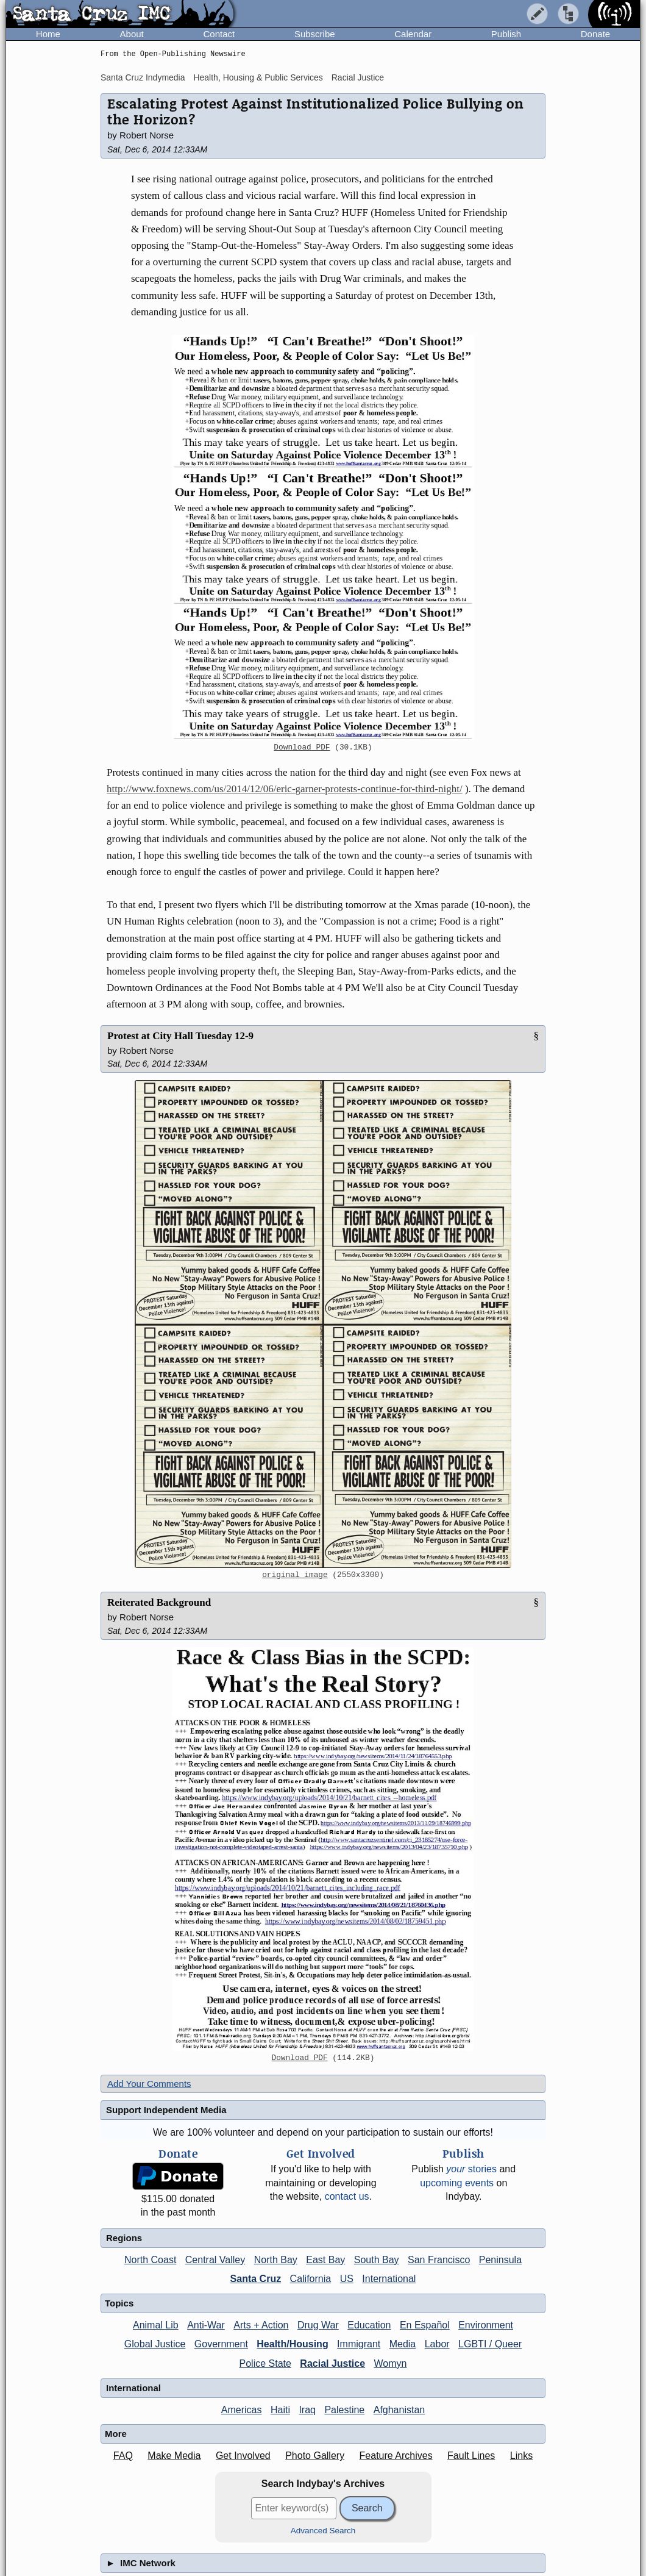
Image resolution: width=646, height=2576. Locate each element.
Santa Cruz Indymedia (143, 77)
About (132, 34)
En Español (425, 2325)
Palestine (344, 2410)
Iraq (307, 2410)
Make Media (174, 2455)
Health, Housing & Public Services (257, 77)
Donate (595, 34)
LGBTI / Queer (490, 2344)
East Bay (325, 2260)
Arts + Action (260, 2325)
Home (48, 34)
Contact (219, 34)
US (346, 2279)
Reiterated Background (159, 1602)
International (389, 2279)
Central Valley (215, 2260)
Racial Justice (358, 77)
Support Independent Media (166, 2110)
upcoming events (457, 2183)
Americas (241, 2410)
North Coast (150, 2260)
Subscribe (314, 34)
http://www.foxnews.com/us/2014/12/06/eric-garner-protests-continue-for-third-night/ (285, 789)
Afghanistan (399, 2410)
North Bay (275, 2260)
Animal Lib (156, 2325)
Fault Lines (471, 2455)
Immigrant (358, 2344)
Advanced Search (323, 2530)
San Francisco (439, 2260)
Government (221, 2344)
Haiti (280, 2410)
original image (295, 1575)
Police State (265, 2363)
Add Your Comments (149, 2083)
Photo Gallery (314, 2455)
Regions (124, 2238)
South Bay (376, 2260)
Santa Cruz (256, 2279)
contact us (347, 2196)
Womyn (390, 2363)
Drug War (318, 2325)
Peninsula (500, 2260)
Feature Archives (396, 2455)
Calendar (412, 34)
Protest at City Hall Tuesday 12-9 (180, 1036)
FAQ (123, 2455)
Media (402, 2344)
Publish (506, 34)
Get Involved (243, 2455)
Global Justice (155, 2344)
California (311, 2279)
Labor (437, 2344)
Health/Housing (292, 2344)
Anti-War (206, 2325)
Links (521, 2455)
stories (471, 2169)
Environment (485, 2325)
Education (369, 2325)
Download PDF (302, 747)
